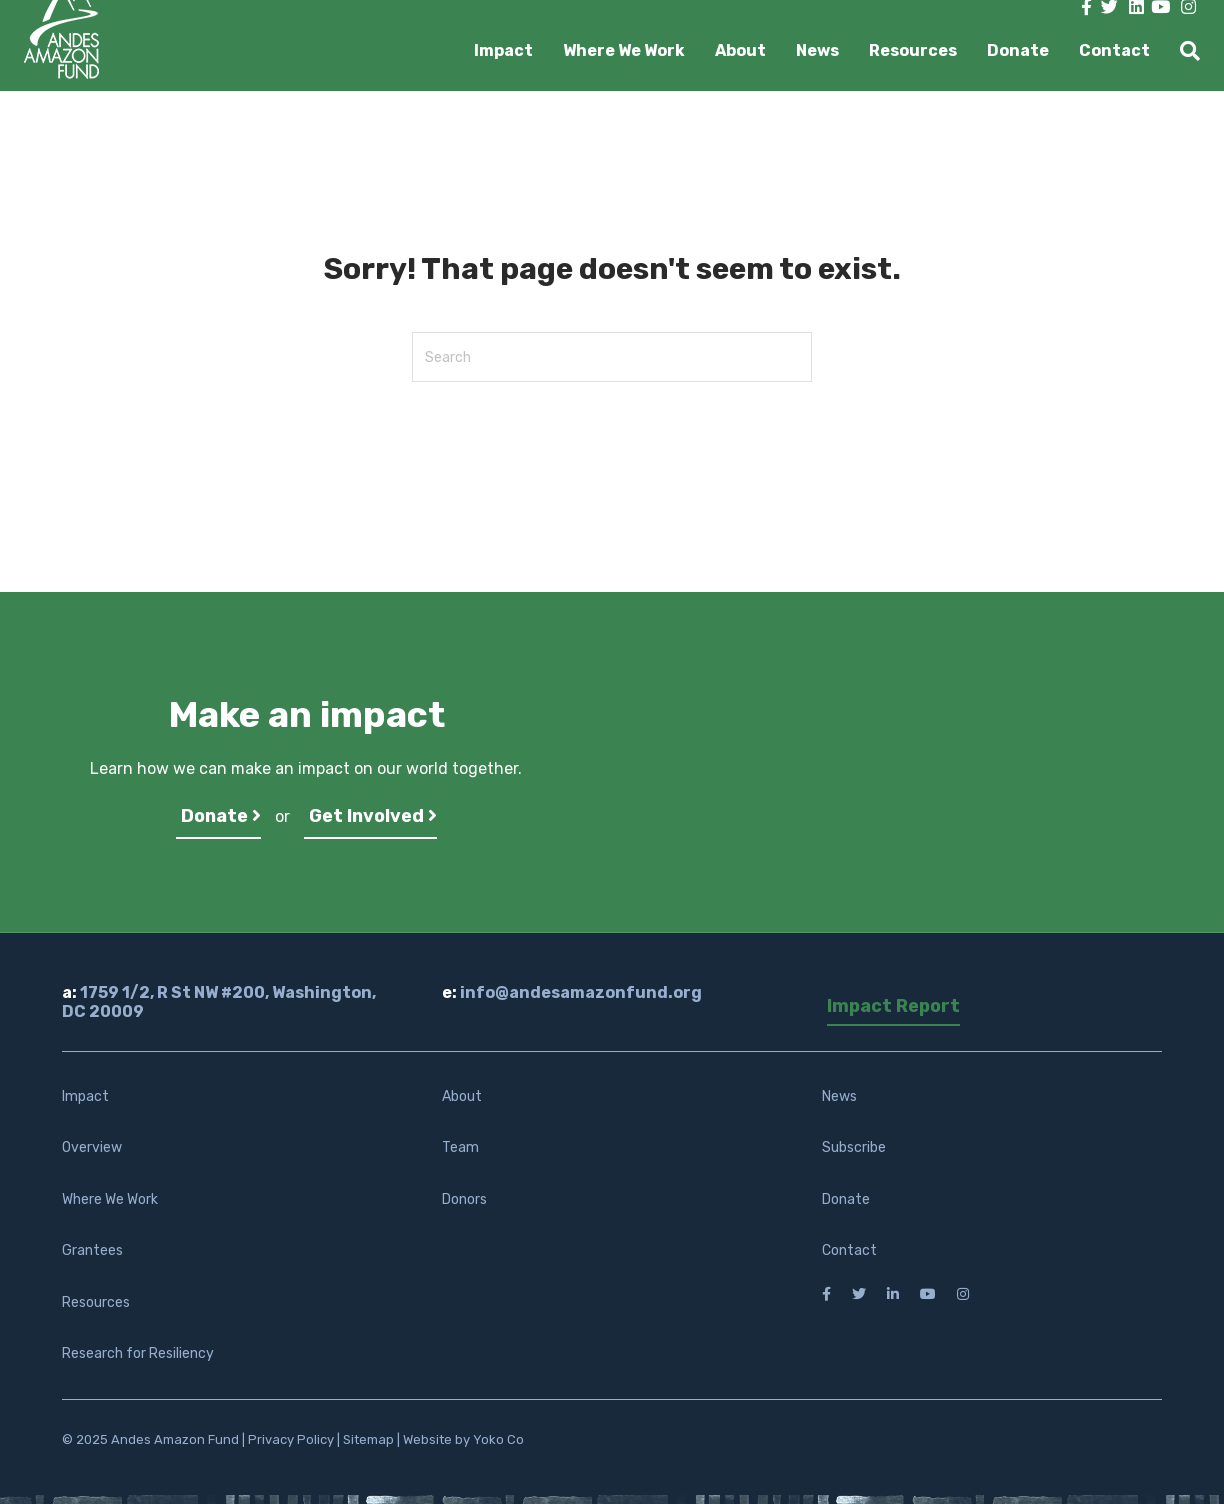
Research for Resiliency (138, 1353)
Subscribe (854, 1147)
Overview (92, 1147)
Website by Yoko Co (463, 1439)
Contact (1114, 50)
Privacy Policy (291, 1439)
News (817, 50)
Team (460, 1147)
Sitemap (368, 1439)
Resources (913, 50)
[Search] (1182, 51)
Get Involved (373, 816)
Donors (464, 1199)
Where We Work (624, 50)
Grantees (92, 1250)
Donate (1018, 50)
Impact (503, 50)
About (740, 50)
